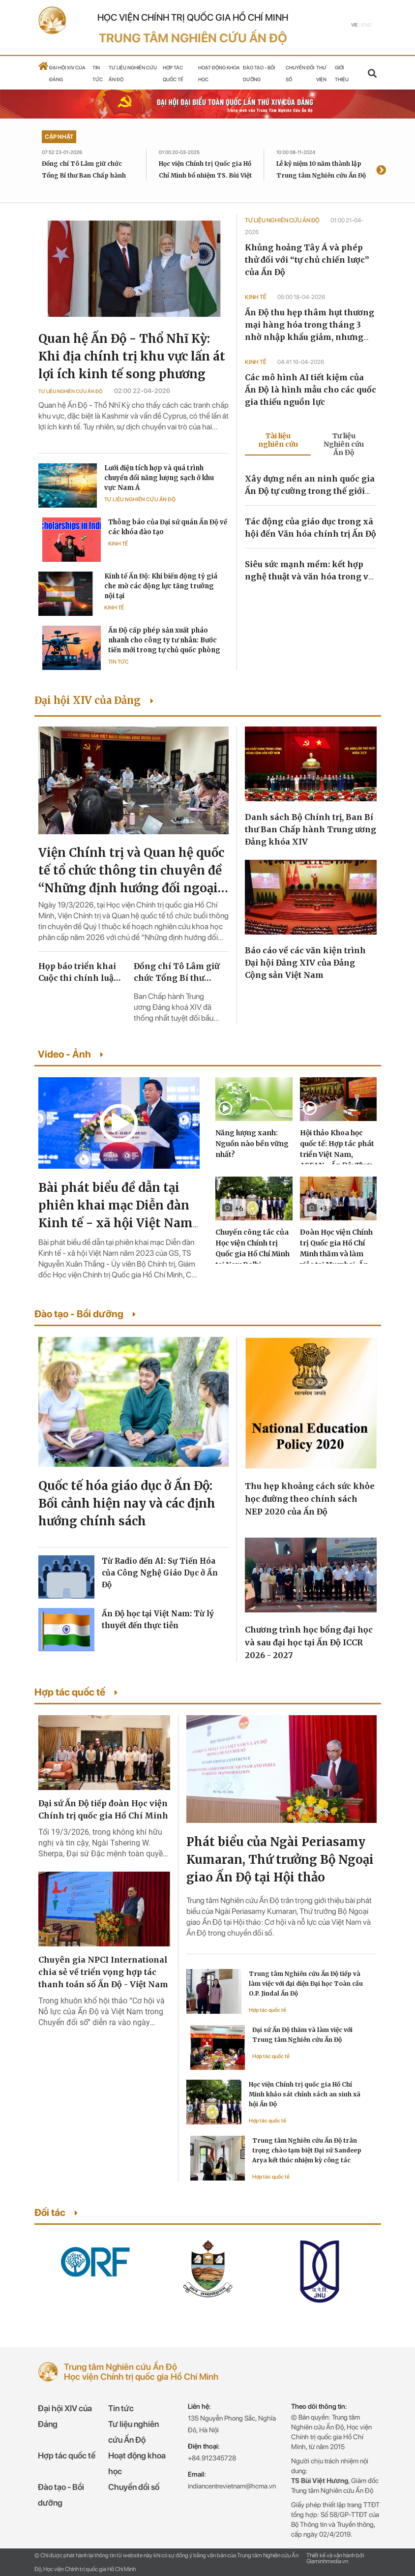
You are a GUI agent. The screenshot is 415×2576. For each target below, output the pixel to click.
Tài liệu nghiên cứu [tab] (278, 440)
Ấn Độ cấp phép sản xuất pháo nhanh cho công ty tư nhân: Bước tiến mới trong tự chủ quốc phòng (164, 640)
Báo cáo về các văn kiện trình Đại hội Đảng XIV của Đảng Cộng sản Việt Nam (305, 962)
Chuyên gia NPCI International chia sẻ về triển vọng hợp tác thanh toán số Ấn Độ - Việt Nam (103, 1972)
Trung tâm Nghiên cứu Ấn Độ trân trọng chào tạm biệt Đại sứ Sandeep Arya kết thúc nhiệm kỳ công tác (306, 2150)
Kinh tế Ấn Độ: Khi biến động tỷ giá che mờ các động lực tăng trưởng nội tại (160, 586)
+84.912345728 (212, 2458)
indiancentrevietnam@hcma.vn (232, 2486)
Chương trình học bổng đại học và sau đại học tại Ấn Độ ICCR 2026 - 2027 (309, 1642)
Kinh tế (118, 544)
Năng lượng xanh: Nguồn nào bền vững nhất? (252, 1143)
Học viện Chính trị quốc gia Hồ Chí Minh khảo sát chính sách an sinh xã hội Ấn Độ (304, 2094)
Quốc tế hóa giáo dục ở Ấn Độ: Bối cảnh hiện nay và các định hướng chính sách (126, 1503)
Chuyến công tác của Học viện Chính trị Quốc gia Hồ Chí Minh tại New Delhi (252, 1248)
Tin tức (118, 662)
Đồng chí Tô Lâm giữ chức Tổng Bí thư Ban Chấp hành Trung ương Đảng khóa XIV (84, 175)
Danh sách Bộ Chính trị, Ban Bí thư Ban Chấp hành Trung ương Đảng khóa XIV (310, 829)
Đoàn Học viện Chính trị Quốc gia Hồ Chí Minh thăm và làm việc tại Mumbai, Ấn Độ (336, 1254)
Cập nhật (59, 136)
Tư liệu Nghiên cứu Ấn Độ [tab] (344, 444)
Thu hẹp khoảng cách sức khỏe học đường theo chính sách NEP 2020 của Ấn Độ (310, 1498)
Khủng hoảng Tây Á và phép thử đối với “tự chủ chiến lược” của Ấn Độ (307, 259)
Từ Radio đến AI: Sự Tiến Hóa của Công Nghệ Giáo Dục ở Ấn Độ (160, 1572)
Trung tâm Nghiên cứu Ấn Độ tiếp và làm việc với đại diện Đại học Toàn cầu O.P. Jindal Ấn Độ (306, 1983)
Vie (354, 25)
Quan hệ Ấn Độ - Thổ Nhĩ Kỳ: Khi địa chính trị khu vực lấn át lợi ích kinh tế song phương (131, 356)
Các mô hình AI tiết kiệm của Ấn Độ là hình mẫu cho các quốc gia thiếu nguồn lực (310, 389)
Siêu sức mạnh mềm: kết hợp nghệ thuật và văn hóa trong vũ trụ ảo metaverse (309, 576)
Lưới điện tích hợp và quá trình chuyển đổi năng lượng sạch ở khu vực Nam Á (159, 478)
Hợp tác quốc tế (267, 2010)
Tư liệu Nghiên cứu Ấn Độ (70, 391)
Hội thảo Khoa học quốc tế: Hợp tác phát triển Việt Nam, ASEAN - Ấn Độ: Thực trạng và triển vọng (337, 1154)
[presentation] (381, 171)
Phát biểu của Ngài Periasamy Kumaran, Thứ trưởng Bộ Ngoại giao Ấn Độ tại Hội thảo (280, 1859)
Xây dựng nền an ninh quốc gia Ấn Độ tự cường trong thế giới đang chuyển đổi (310, 491)
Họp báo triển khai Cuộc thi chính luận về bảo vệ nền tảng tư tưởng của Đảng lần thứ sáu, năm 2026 (81, 972)
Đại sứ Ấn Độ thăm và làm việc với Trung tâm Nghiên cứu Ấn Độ (302, 2034)
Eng (366, 25)
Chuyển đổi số (133, 2487)
